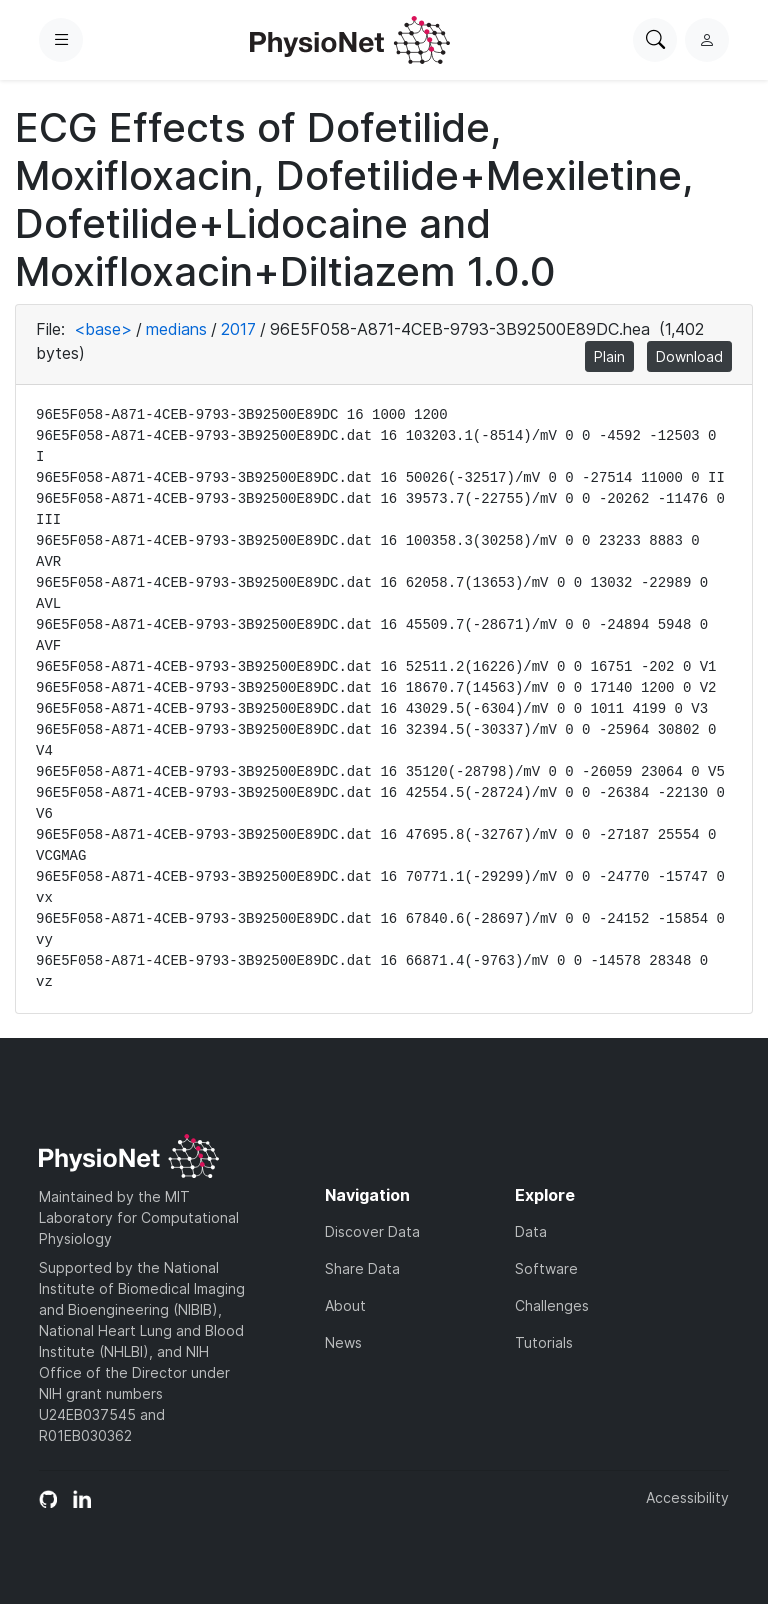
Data (531, 1231)
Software (546, 1268)
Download (689, 356)
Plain (609, 356)
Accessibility (687, 1497)
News (343, 1342)
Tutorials (544, 1342)
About (345, 1305)
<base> (103, 329)
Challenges (552, 1305)
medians (176, 329)
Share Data (362, 1268)
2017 (238, 329)
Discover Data (372, 1231)
